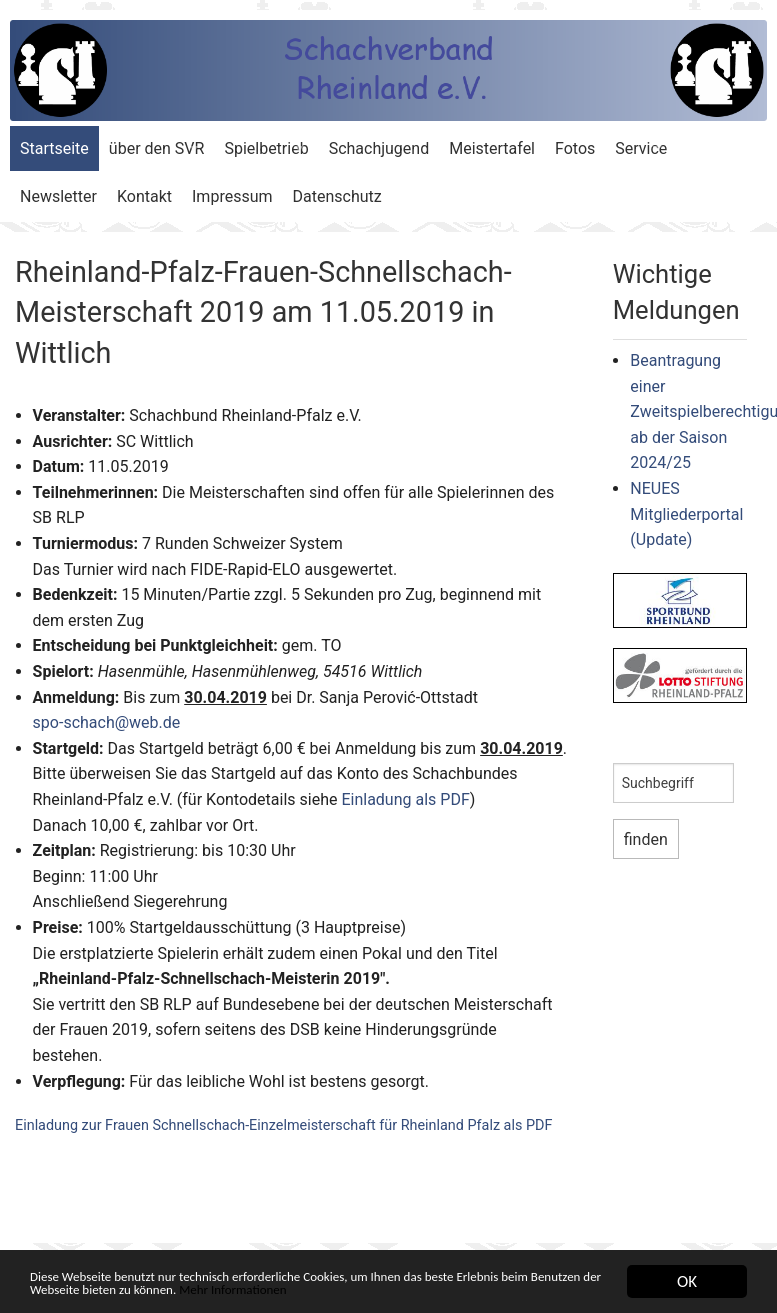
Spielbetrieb (266, 148)
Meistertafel (492, 148)
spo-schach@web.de (107, 722)
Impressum (232, 196)
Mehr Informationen (489, 1289)
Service (641, 148)
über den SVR (157, 148)
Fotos (575, 148)
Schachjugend (379, 148)
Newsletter (58, 196)
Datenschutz (337, 196)
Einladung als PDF (405, 799)
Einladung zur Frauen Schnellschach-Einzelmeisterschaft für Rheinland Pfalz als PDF (283, 1125)
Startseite (54, 148)
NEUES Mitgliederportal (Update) (686, 514)
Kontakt (144, 196)
